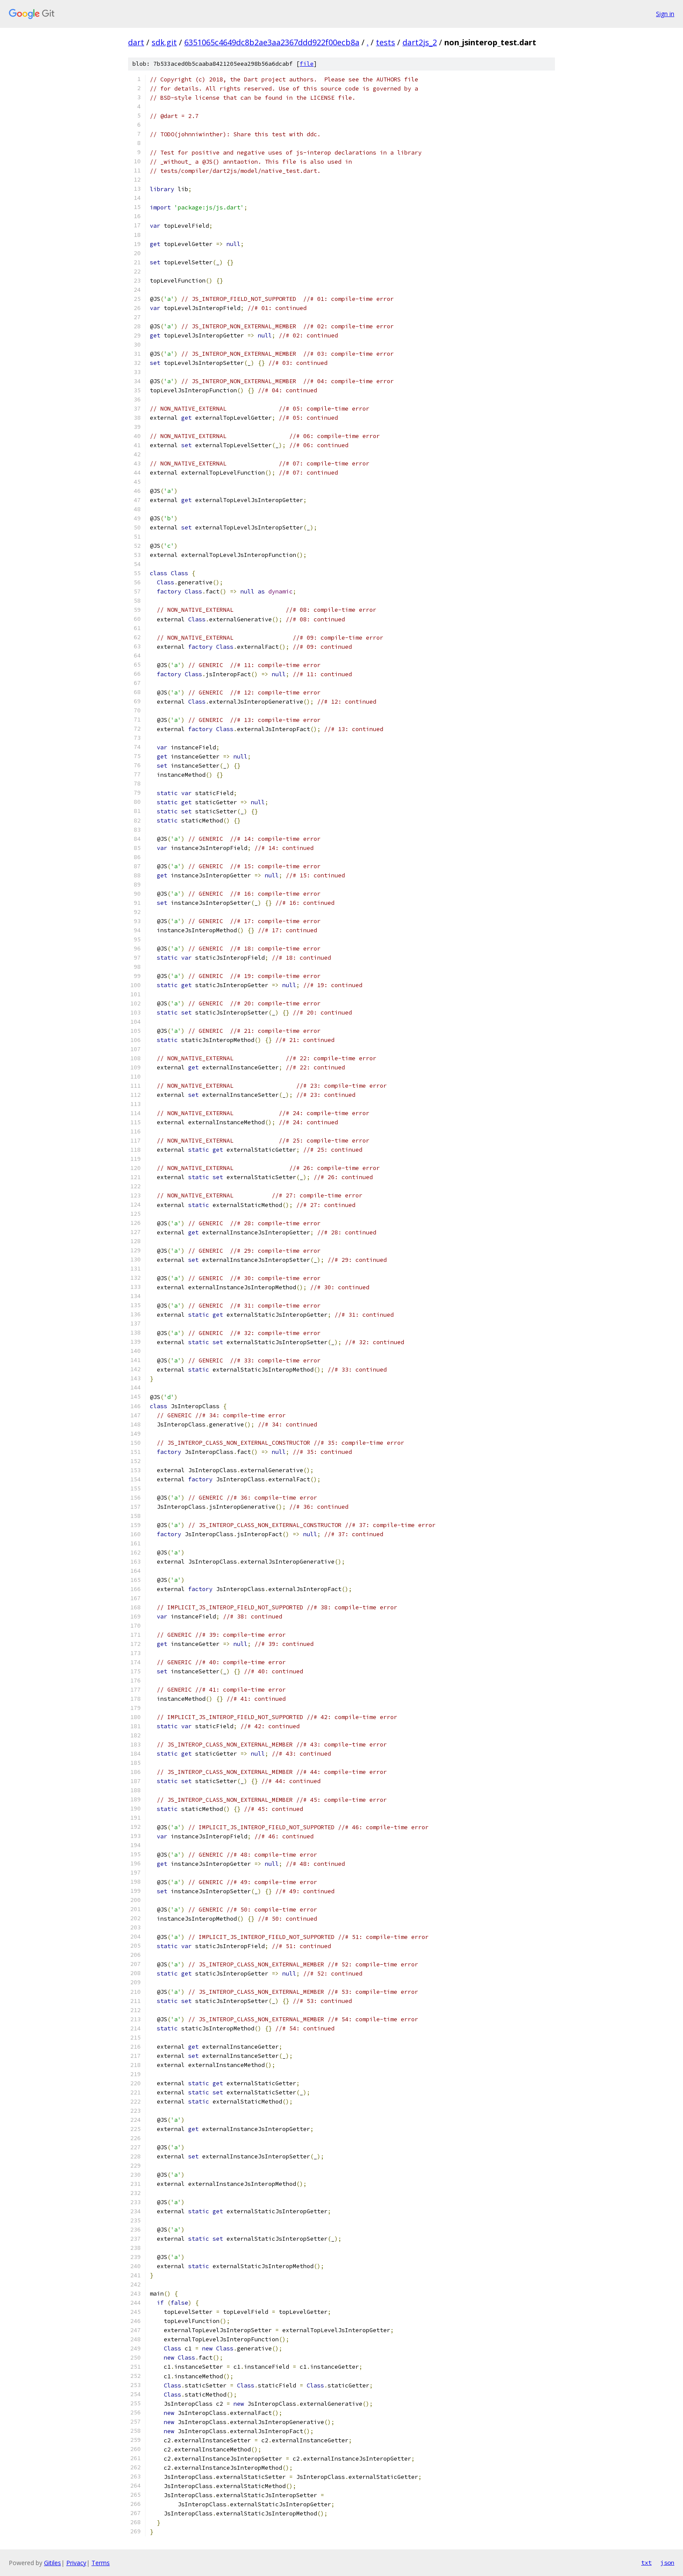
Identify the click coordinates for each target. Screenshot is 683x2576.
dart (136, 42)
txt (646, 2562)
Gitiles (52, 2563)
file (307, 63)
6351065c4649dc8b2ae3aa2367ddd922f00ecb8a (271, 42)
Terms (100, 2563)
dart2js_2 (419, 42)
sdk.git (164, 42)
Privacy (76, 2563)
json (667, 2562)
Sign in (665, 14)
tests (385, 42)
